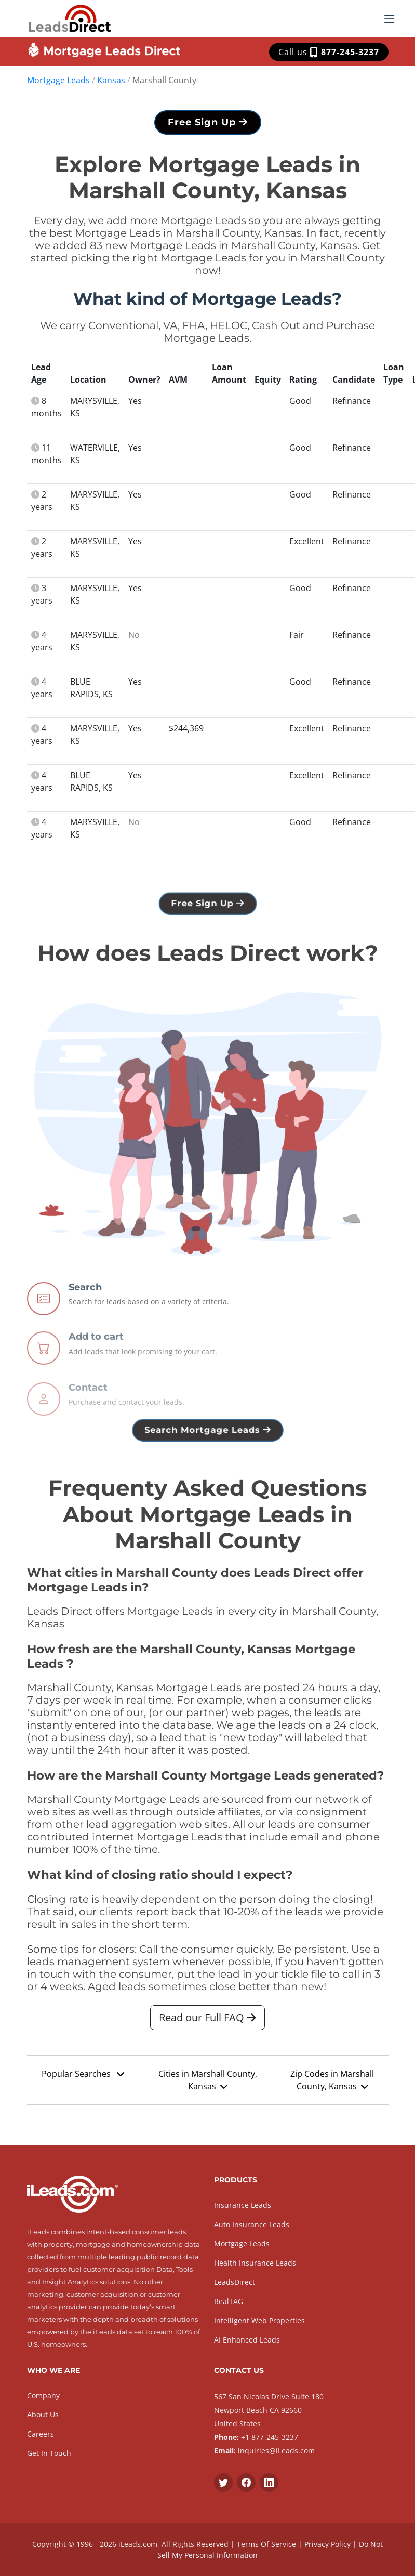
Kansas (111, 80)
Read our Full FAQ (207, 2017)
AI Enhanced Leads (247, 2340)
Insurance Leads (242, 2205)
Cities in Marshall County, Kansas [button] (207, 2080)
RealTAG (228, 2301)
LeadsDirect (234, 2282)
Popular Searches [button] (83, 2074)
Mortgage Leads (58, 80)
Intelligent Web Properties (259, 2320)
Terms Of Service (266, 2544)
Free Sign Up (208, 122)
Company (43, 2395)
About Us (43, 2415)
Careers (40, 2434)
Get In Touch (49, 2453)
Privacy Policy (327, 2544)
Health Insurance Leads (255, 2263)
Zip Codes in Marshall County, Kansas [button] (332, 2080)
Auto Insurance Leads (251, 2224)
